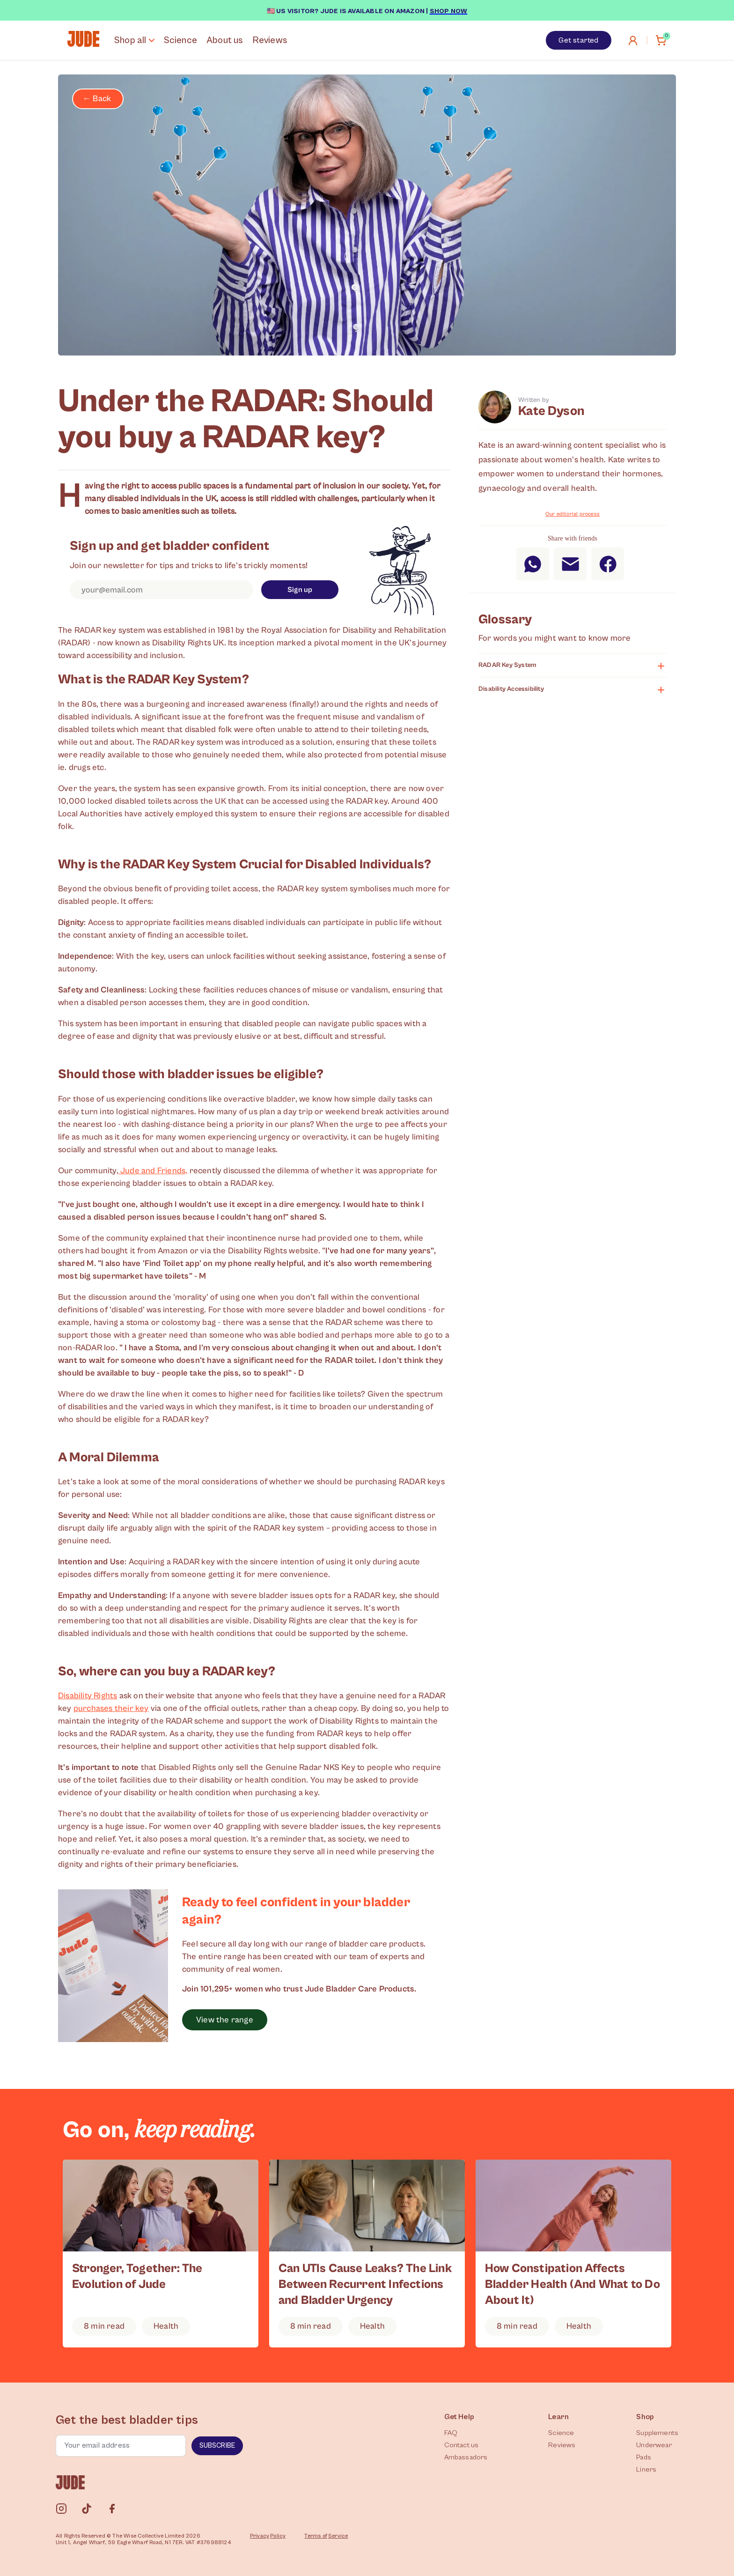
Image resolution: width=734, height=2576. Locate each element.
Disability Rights (87, 1696)
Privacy (259, 2536)
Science (180, 40)
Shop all (134, 40)
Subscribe (217, 2446)
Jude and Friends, (153, 1171)
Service (338, 2536)
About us (224, 40)
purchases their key (111, 1708)
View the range (224, 2020)
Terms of (315, 2536)
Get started (578, 40)
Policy (278, 2536)
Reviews (269, 40)
